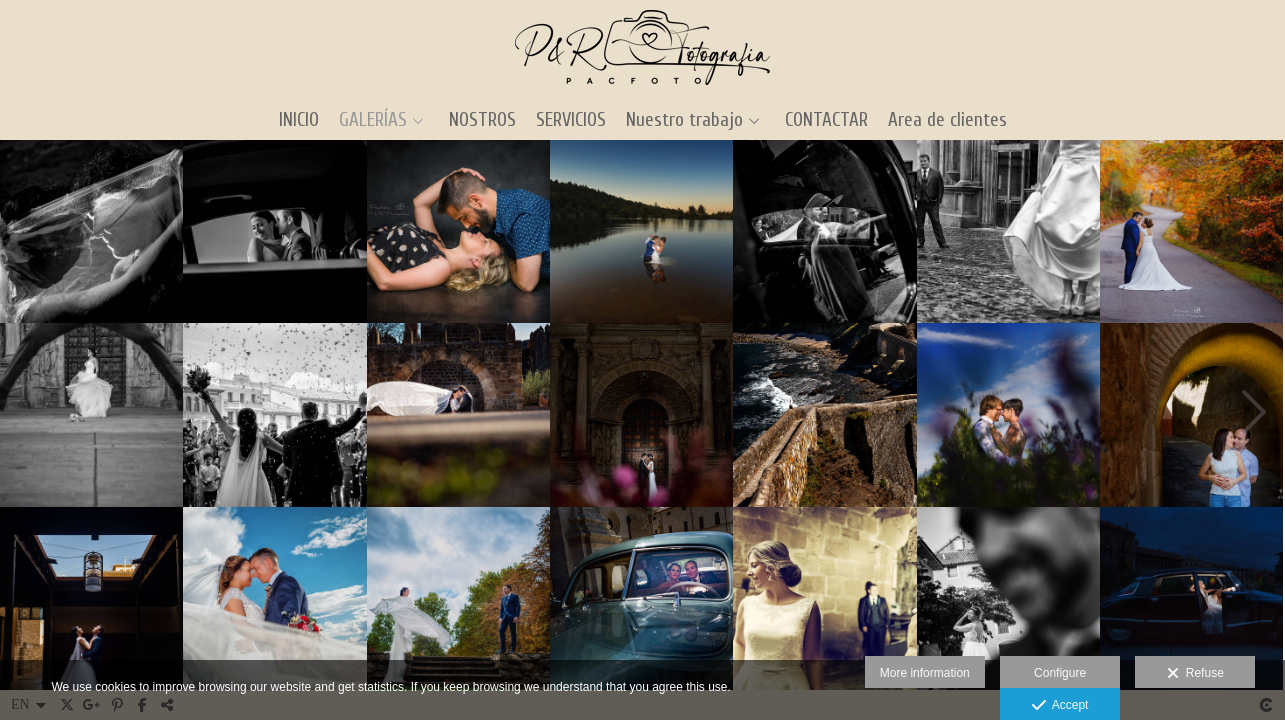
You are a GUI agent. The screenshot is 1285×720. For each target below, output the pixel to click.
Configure (1060, 673)
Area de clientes (947, 120)
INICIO (299, 120)
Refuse (1195, 674)
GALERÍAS (373, 120)
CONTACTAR (826, 120)
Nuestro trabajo (684, 120)
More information (925, 673)
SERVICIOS (571, 120)
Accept (1060, 706)
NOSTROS (482, 120)
